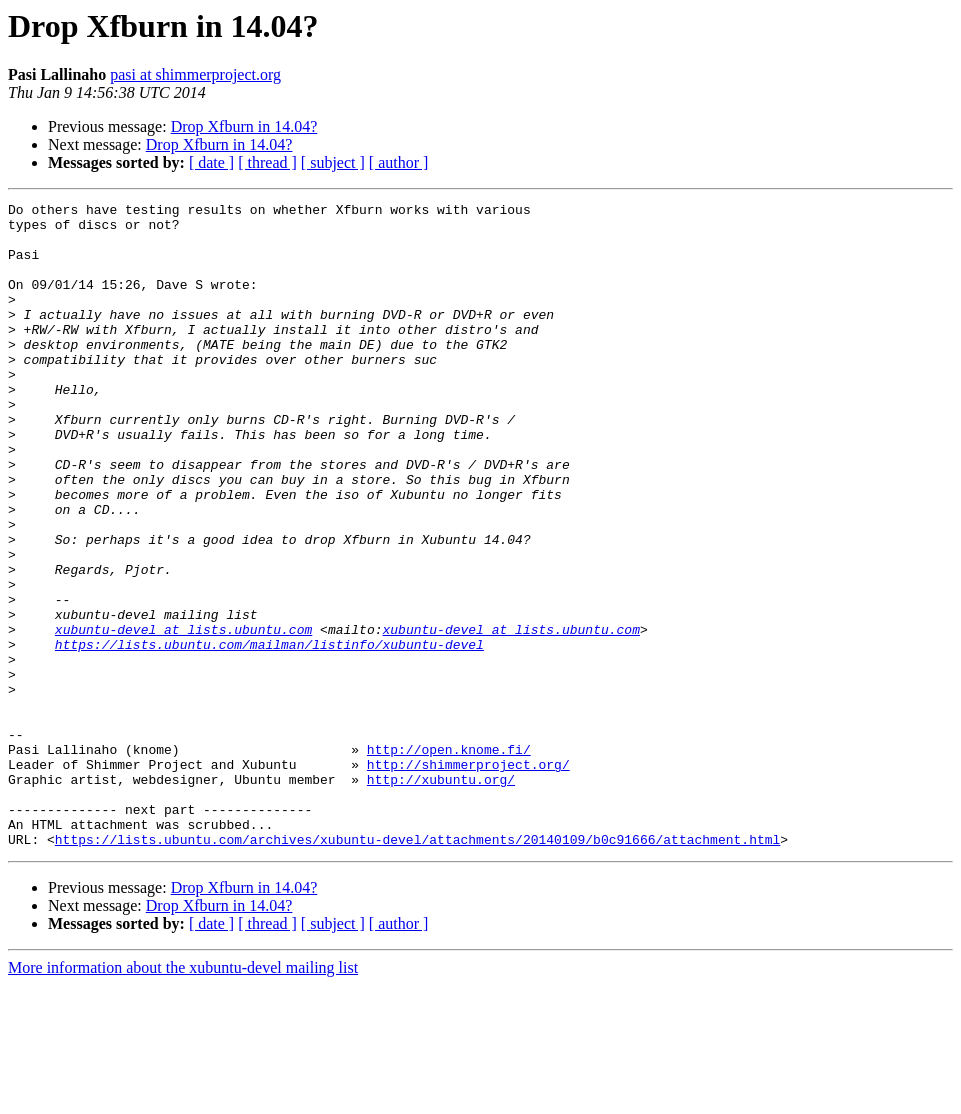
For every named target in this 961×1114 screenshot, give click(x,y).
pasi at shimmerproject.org (195, 74)
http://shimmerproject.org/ (468, 878)
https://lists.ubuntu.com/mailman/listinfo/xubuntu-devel (269, 734)
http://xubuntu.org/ (441, 896)
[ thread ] (267, 162)
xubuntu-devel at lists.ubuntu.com (183, 716)
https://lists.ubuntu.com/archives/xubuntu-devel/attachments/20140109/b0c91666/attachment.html (417, 968)
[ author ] (399, 162)
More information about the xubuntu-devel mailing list (183, 1096)
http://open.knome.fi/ (449, 860)
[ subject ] (333, 162)
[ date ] (211, 162)
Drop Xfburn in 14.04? (244, 126)
